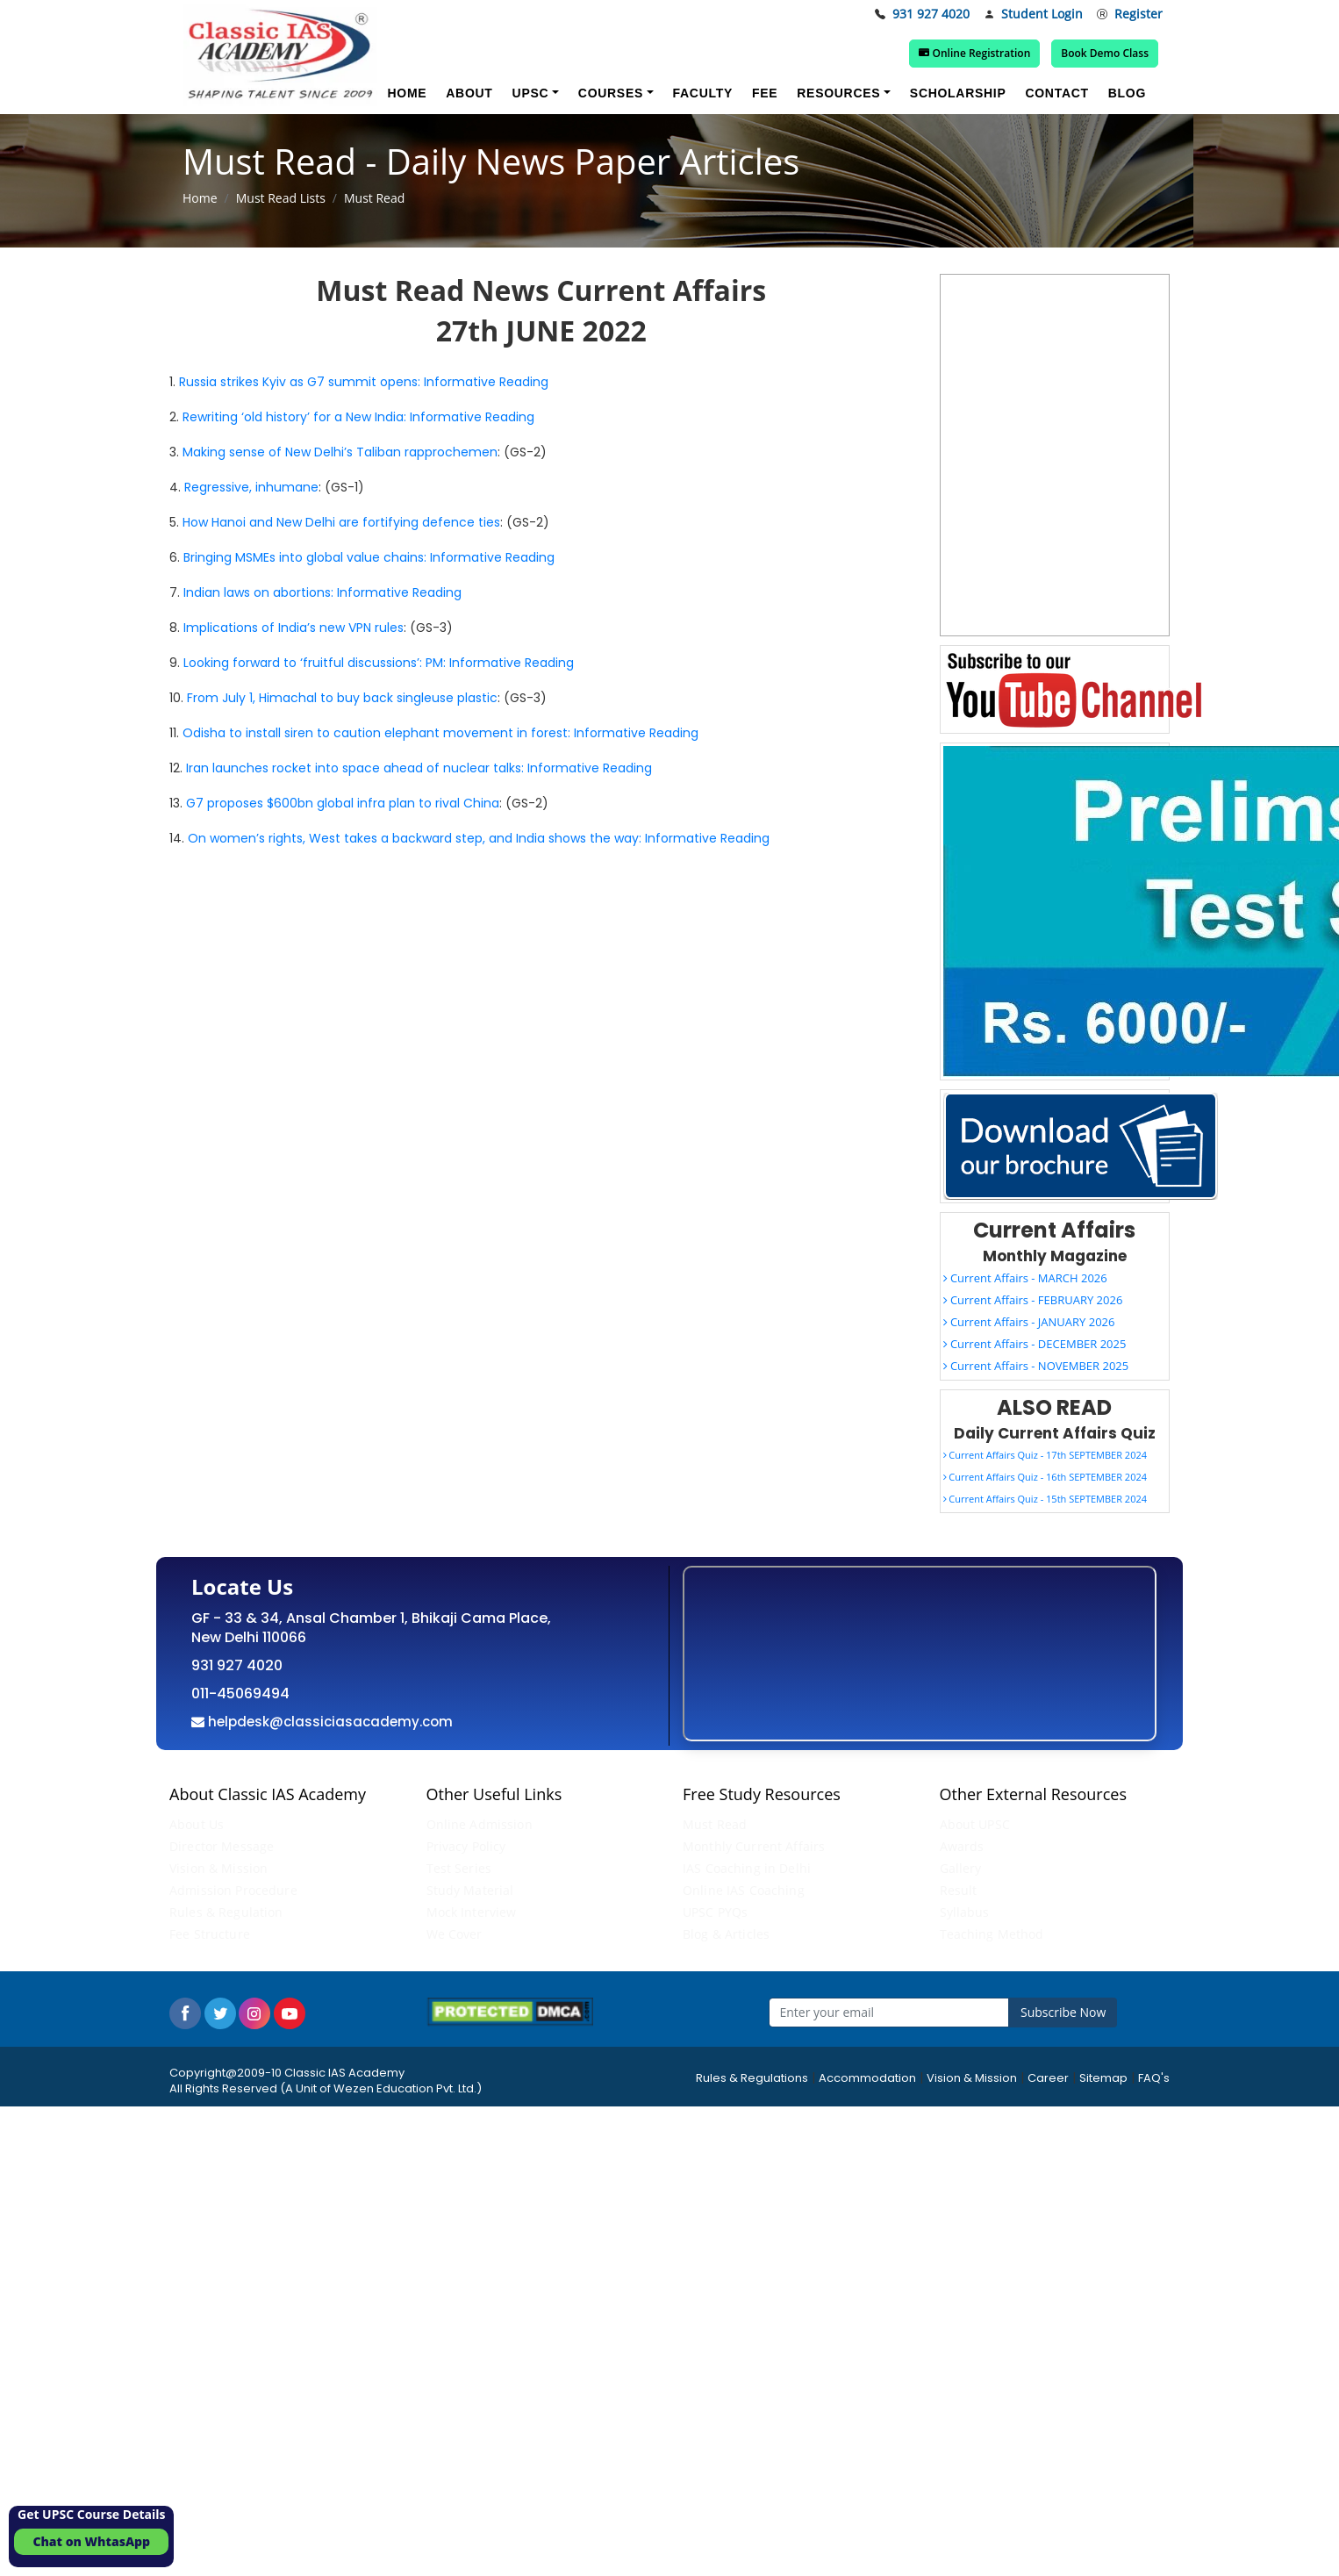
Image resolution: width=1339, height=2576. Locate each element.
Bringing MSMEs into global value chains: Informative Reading (369, 557)
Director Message (221, 1846)
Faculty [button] (703, 93)
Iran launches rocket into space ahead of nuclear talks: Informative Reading (419, 768)
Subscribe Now (1063, 2012)
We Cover (454, 1934)
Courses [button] (610, 93)
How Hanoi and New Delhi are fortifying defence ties (341, 522)
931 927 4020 (922, 14)
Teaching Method (992, 1934)
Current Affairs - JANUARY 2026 (1029, 1322)
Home (200, 198)
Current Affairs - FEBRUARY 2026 (1033, 1300)
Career (1048, 2078)
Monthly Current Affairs (754, 1846)
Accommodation (867, 2078)
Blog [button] (1127, 93)
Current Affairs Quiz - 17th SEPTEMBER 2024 (1045, 1454)
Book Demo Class (1106, 53)
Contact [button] (1056, 93)
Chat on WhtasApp (91, 2541)
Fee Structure (209, 1934)
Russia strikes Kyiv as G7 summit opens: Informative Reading (363, 382)
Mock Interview (471, 1912)
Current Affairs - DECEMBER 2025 (1035, 1344)
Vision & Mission (218, 1868)
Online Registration (978, 53)
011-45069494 (240, 1693)
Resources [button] (838, 93)
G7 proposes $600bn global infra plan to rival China (342, 803)
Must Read (715, 1824)
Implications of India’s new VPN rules (293, 627)
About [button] (469, 93)
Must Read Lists (281, 198)
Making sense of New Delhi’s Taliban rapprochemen (340, 452)
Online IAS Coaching (744, 1890)
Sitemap (1103, 2078)
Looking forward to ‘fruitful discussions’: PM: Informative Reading (378, 662)
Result (958, 1890)
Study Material (470, 1890)
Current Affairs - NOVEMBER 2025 (1036, 1366)
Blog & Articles (726, 1934)
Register (1130, 14)
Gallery (961, 1868)
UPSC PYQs (715, 1912)
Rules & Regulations (752, 2078)
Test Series (459, 1868)
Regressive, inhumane (251, 487)
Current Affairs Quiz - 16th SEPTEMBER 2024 (1045, 1476)
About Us (196, 1824)
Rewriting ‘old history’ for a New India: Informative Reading (358, 417)
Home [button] (406, 93)
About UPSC (975, 1824)
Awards (962, 1846)
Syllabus (965, 1912)
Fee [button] (764, 93)
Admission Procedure (233, 1890)
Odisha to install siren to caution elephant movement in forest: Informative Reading (440, 733)
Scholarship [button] (958, 93)
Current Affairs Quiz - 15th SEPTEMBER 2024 (1045, 1498)
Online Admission (479, 1824)
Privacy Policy (466, 1846)
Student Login (1033, 14)
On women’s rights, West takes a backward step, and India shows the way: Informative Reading (479, 838)
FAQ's (1154, 2078)
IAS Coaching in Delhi (747, 1868)
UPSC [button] (530, 93)
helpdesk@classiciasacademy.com (328, 1721)
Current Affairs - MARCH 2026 (1025, 1278)
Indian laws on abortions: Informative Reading (322, 592)
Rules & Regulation (226, 1912)
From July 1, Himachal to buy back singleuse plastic (342, 698)
